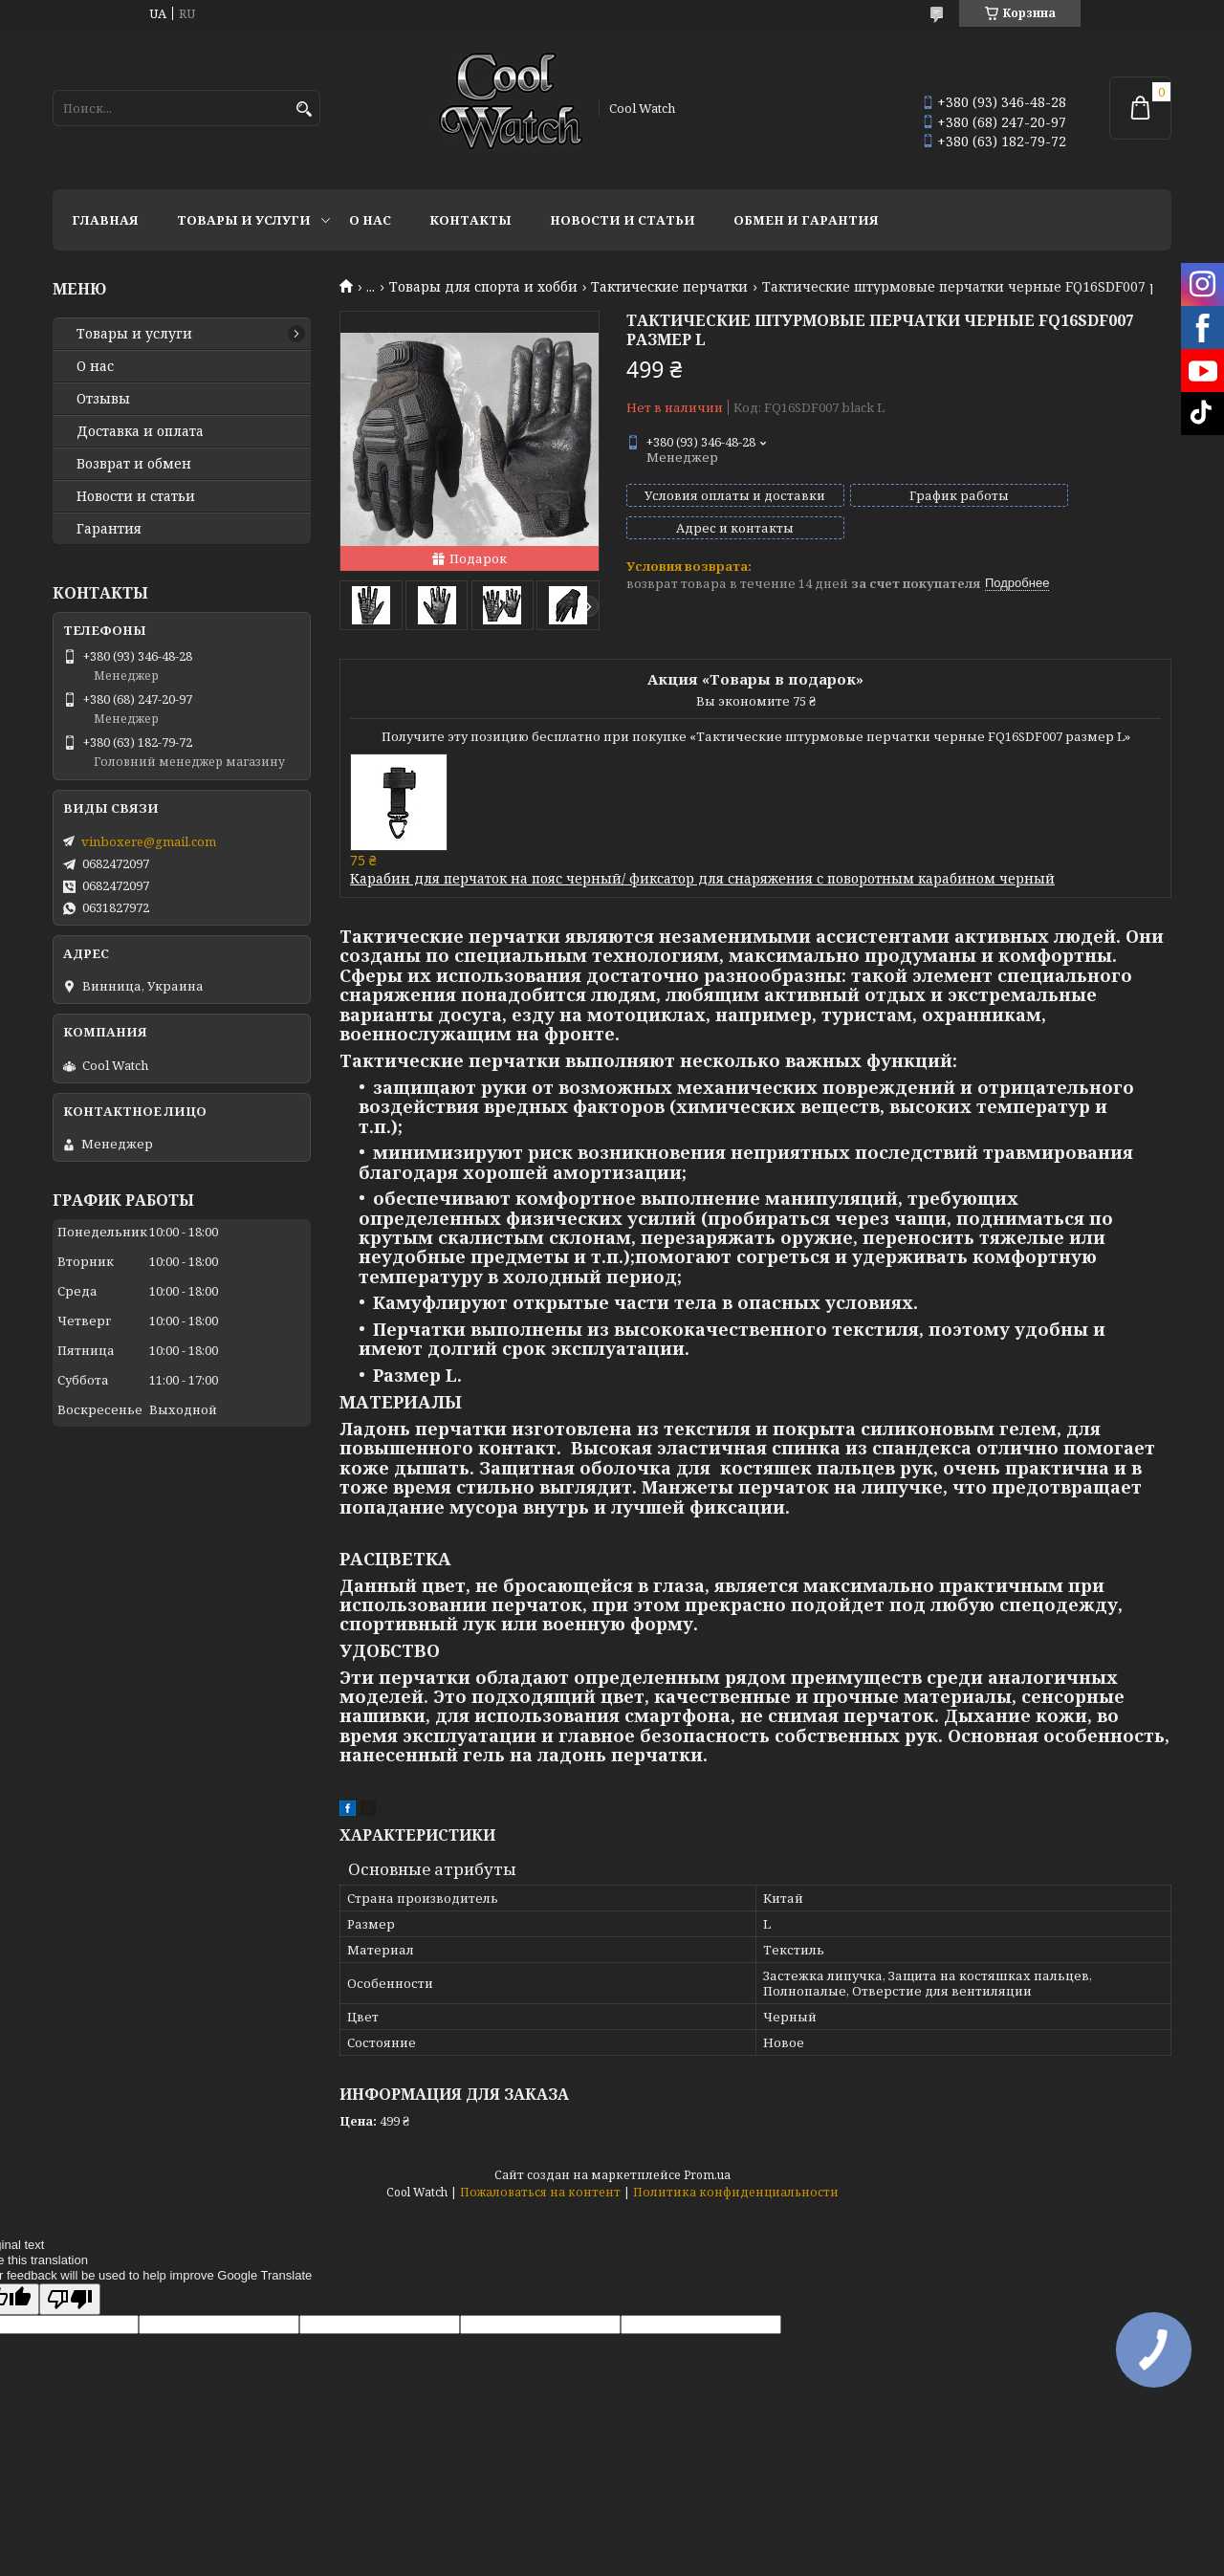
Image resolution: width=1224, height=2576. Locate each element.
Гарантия (109, 528)
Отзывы (103, 398)
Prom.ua (707, 2175)
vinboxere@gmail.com (148, 841)
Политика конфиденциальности (736, 2192)
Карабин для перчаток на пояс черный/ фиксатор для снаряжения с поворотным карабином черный (702, 878)
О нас (370, 220)
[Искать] (303, 109)
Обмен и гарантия (806, 220)
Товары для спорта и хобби (483, 287)
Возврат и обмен (133, 463)
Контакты (470, 220)
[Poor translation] (69, 2299)
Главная (105, 220)
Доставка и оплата (140, 431)
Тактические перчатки (669, 287)
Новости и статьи (622, 220)
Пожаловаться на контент (540, 2192)
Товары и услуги (244, 220)
